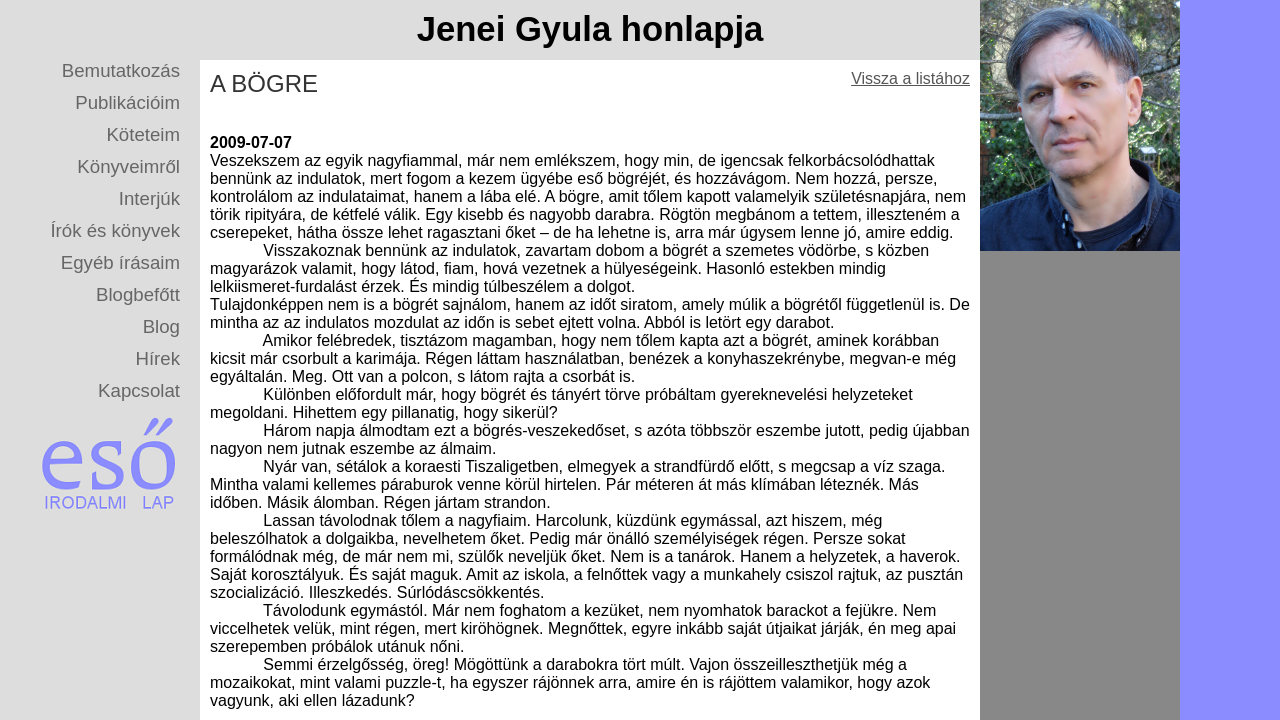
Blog (161, 326)
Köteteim (143, 134)
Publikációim (127, 102)
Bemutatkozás (121, 70)
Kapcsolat (139, 390)
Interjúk (149, 198)
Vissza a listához (910, 78)
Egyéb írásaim (120, 262)
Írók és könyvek (115, 230)
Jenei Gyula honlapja (590, 29)
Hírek (157, 358)
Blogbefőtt (138, 294)
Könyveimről (128, 166)
